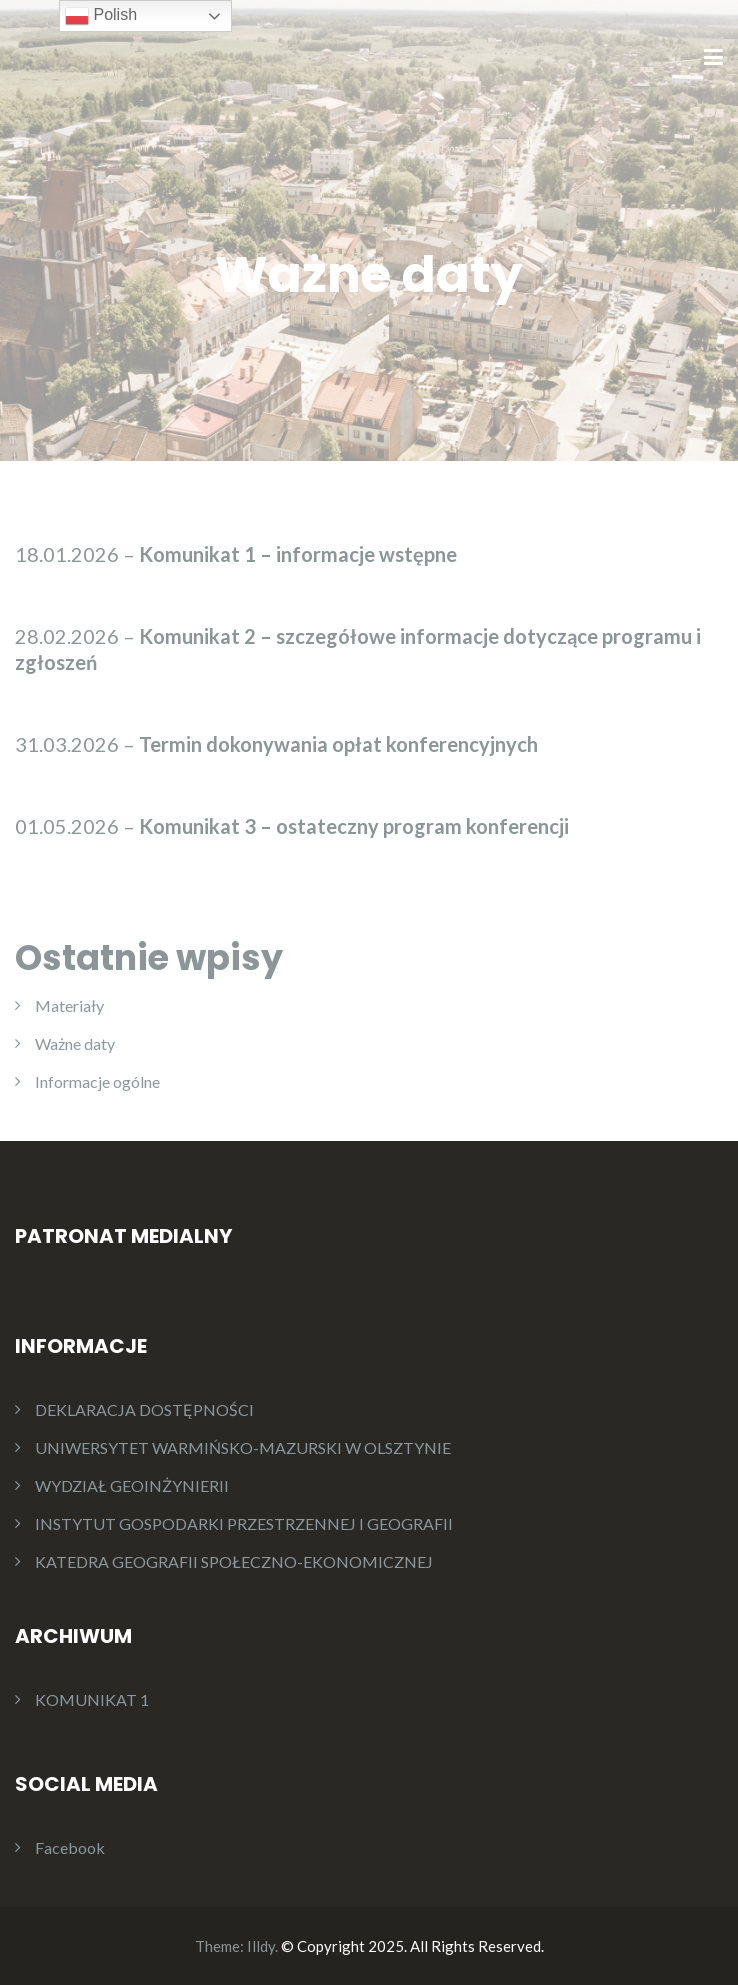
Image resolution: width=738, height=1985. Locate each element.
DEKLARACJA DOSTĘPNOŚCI (144, 1409)
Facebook (70, 1847)
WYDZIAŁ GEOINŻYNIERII (132, 1485)
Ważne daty (75, 1043)
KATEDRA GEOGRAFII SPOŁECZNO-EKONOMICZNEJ (234, 1561)
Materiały (69, 1005)
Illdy (261, 1946)
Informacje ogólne (97, 1081)
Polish (101, 16)
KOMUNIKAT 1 (92, 1699)
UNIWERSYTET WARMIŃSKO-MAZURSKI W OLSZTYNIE (243, 1447)
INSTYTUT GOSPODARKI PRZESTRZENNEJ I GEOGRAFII (244, 1523)
